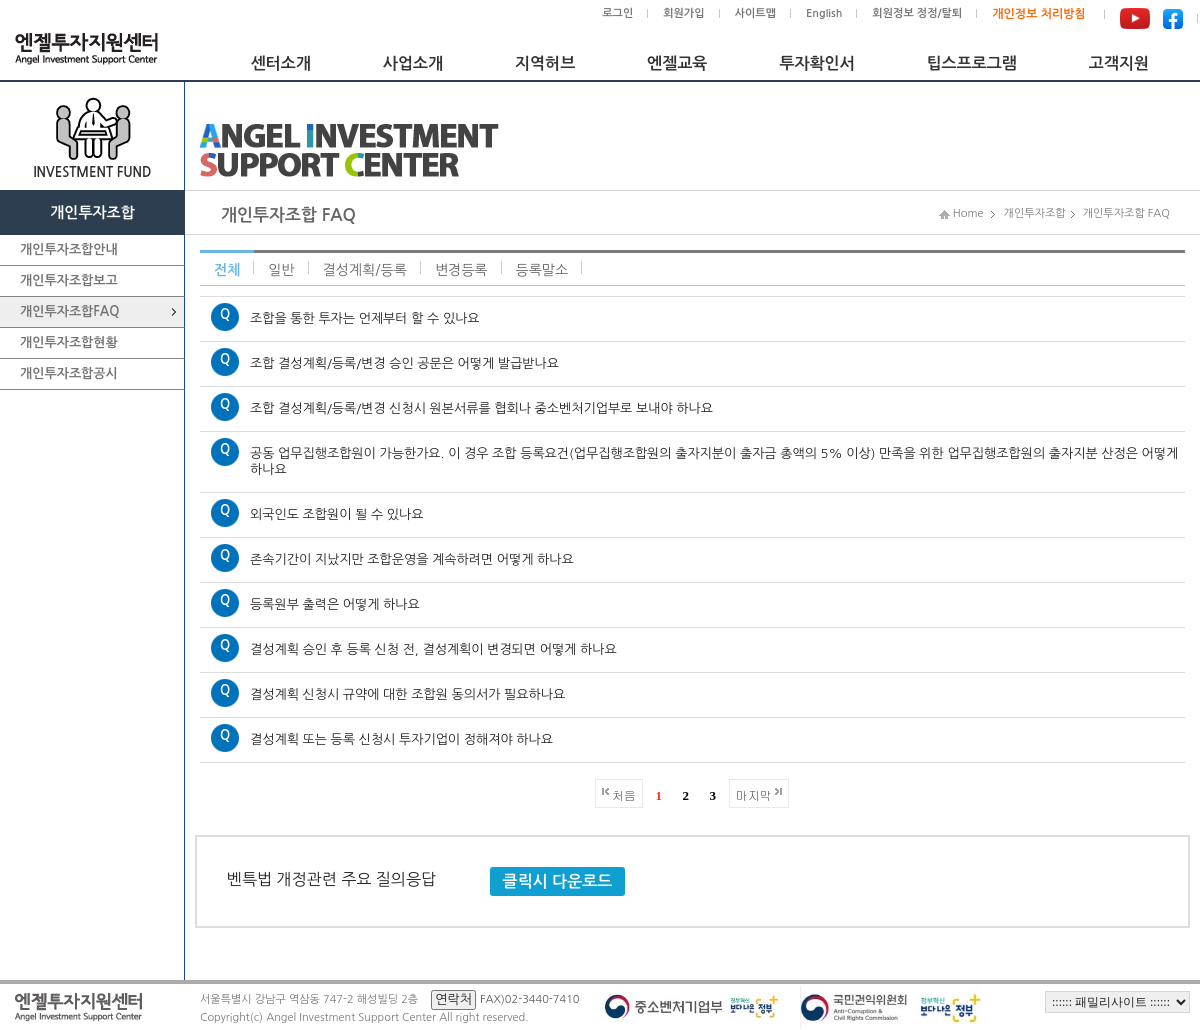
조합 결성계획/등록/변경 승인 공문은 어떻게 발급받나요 (404, 363)
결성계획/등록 (365, 270)
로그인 (617, 13)
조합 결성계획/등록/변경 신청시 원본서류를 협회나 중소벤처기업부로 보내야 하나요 (481, 408)
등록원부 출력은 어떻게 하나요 (335, 604)
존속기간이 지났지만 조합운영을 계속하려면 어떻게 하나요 (412, 559)
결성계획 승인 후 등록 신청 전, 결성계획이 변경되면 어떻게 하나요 (433, 649)
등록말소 (542, 270)
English (824, 13)
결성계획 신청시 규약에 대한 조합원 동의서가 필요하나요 (407, 694)
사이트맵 (755, 13)
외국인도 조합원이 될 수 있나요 (336, 514)
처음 (624, 794)
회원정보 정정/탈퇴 (917, 13)
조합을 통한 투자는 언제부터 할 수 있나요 (365, 318)
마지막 (754, 794)
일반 (281, 270)
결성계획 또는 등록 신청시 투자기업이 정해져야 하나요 (401, 739)
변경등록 (461, 270)
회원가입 (683, 13)
